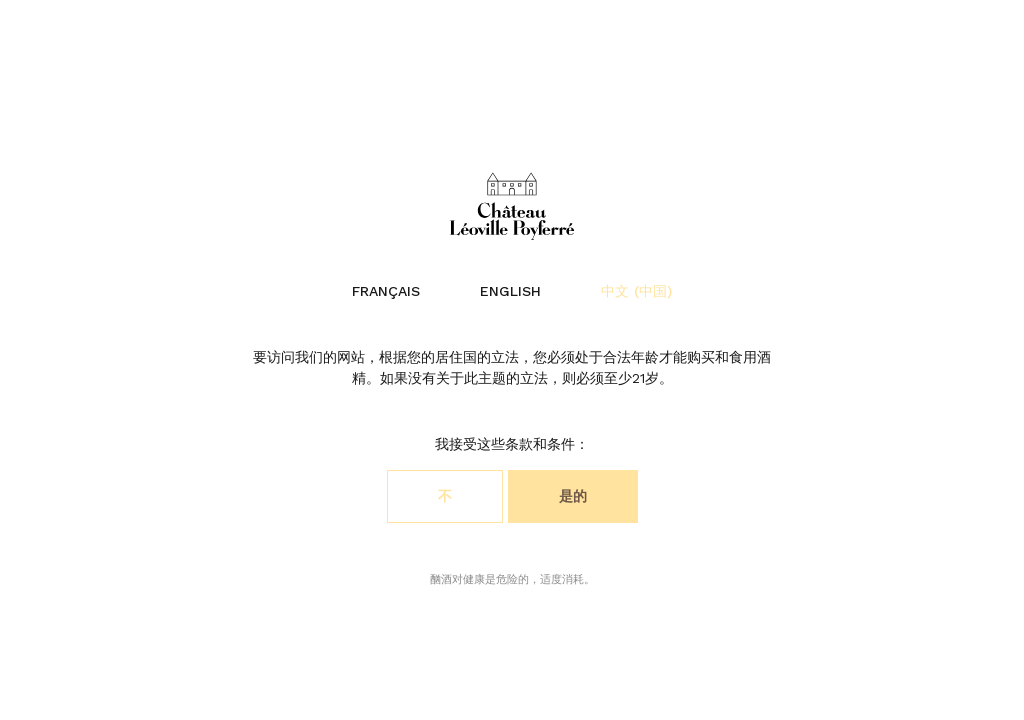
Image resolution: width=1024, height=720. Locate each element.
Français (386, 291)
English (510, 291)
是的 (573, 496)
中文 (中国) (636, 291)
